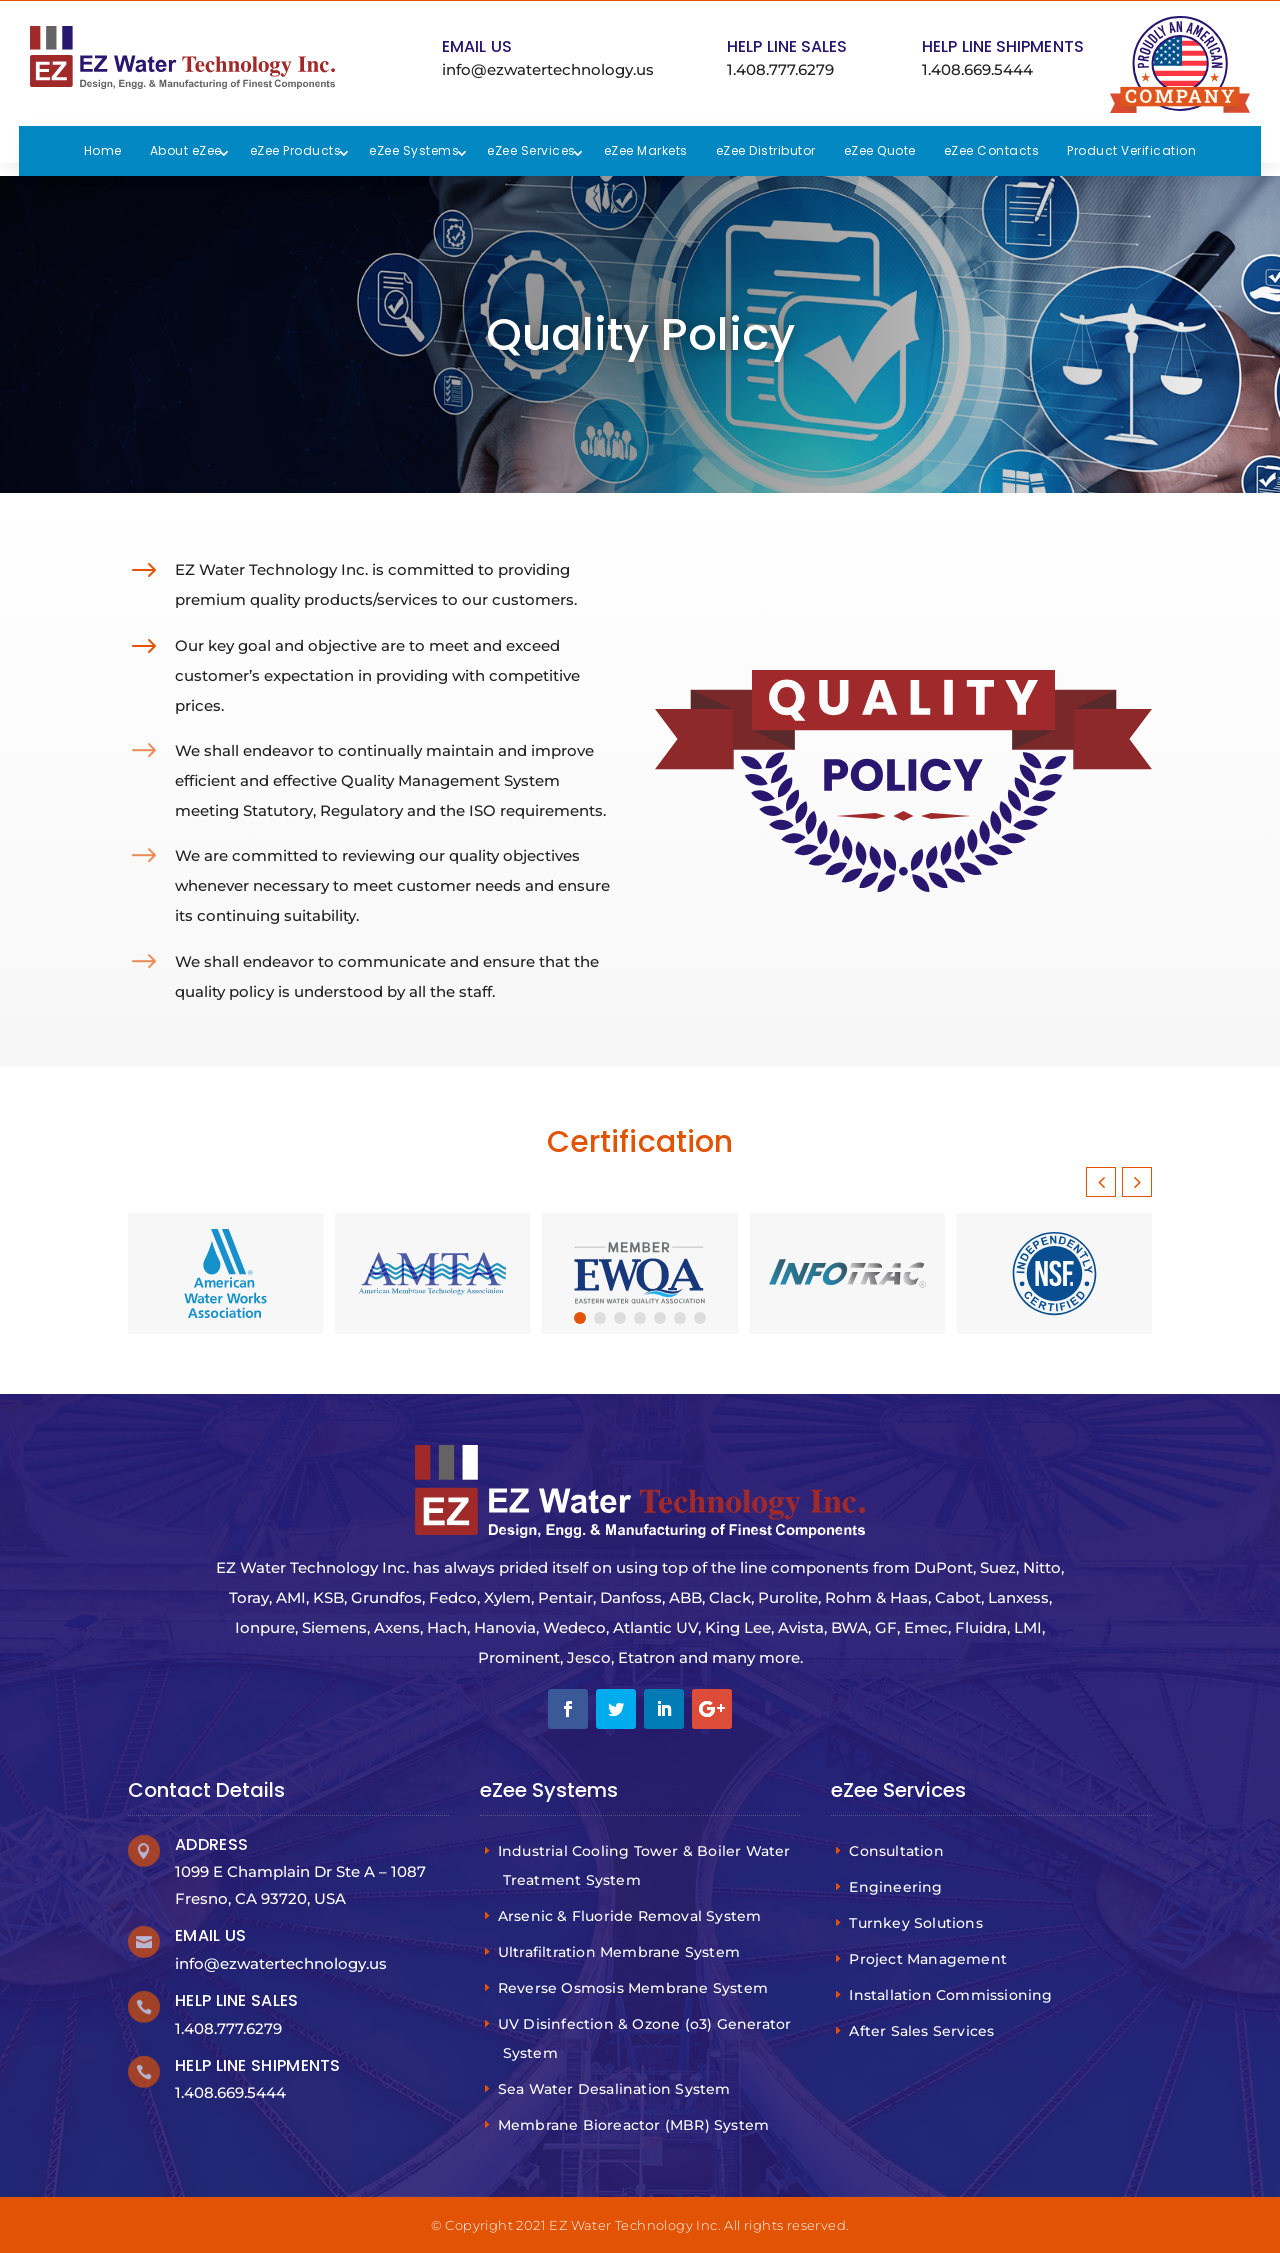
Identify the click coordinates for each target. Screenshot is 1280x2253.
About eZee (186, 150)
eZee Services (531, 150)
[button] (1137, 1182)
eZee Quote (880, 150)
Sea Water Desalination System (617, 2089)
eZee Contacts (992, 150)
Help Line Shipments (1003, 46)
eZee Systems (414, 150)
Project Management (930, 1959)
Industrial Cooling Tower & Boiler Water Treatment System (647, 1865)
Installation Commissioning (953, 1995)
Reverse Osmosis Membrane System (635, 1988)
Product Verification (1131, 150)
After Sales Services (924, 2031)
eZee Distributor (766, 150)
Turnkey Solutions (918, 1923)
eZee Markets (646, 150)
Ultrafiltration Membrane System (621, 1952)
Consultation (899, 1851)
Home (103, 150)
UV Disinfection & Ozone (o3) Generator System (647, 2038)
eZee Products (296, 150)
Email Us (477, 46)
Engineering (898, 1887)
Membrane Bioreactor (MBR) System (636, 2125)
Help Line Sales (787, 46)
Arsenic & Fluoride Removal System (632, 1916)
